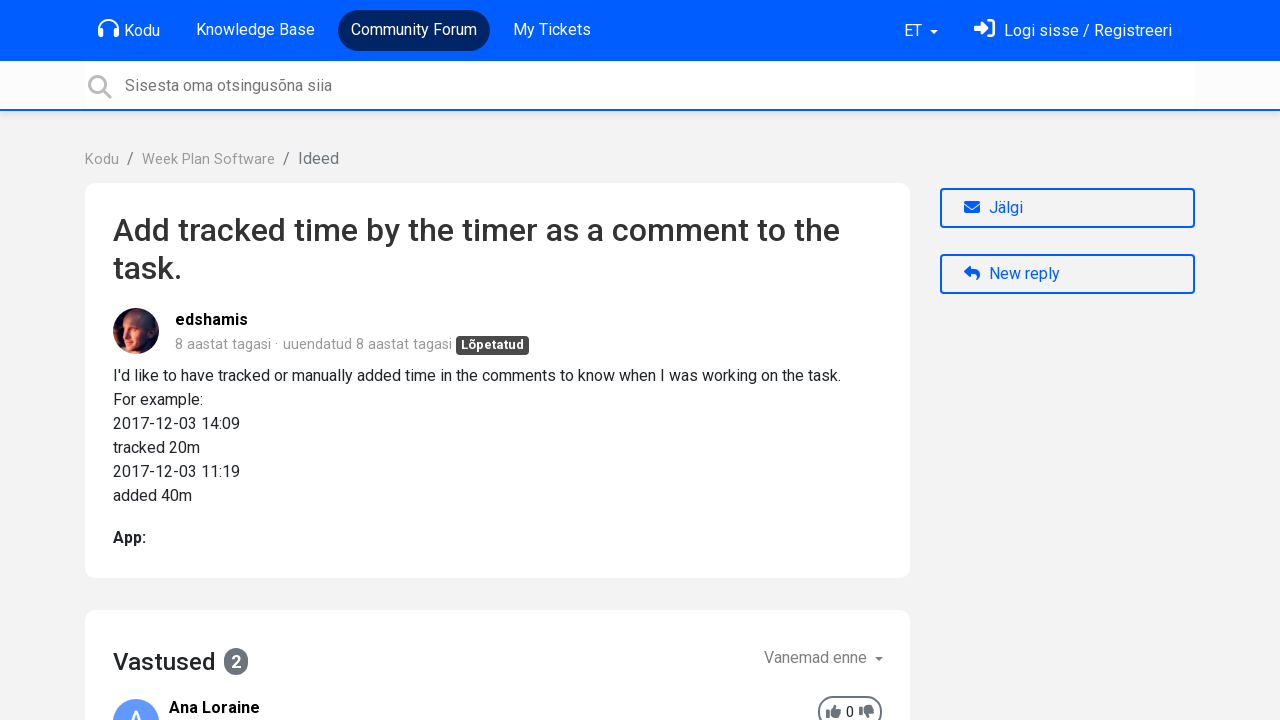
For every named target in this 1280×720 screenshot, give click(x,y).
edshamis (211, 319)
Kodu (129, 29)
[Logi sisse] (1073, 30)
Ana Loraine (214, 707)
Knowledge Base (255, 29)
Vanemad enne (817, 657)
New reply (1012, 273)
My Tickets (552, 29)
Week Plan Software (208, 159)
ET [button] (915, 30)
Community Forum (414, 29)
